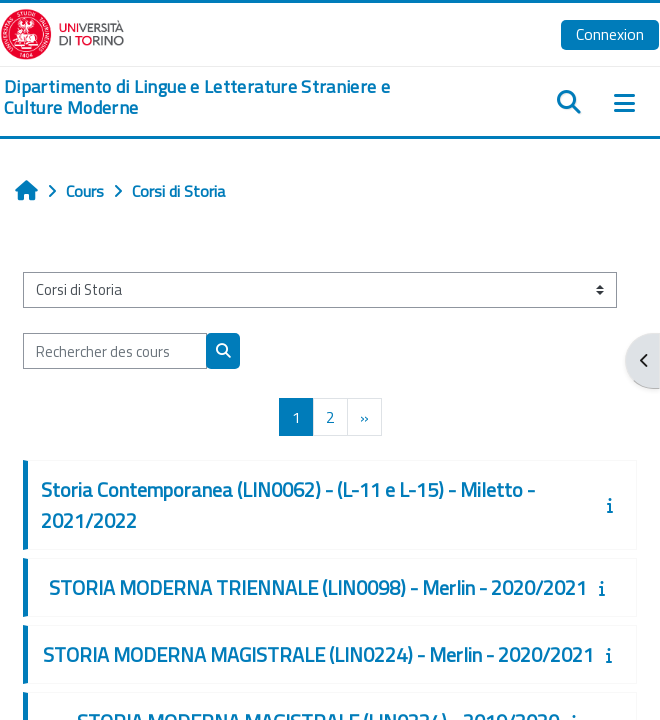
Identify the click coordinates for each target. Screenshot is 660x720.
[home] (220, 97)
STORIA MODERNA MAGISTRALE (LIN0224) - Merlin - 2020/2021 (318, 654)
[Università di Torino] (62, 32)
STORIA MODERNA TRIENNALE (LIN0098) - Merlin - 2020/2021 (318, 587)
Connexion (610, 34)
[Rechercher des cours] (115, 351)
